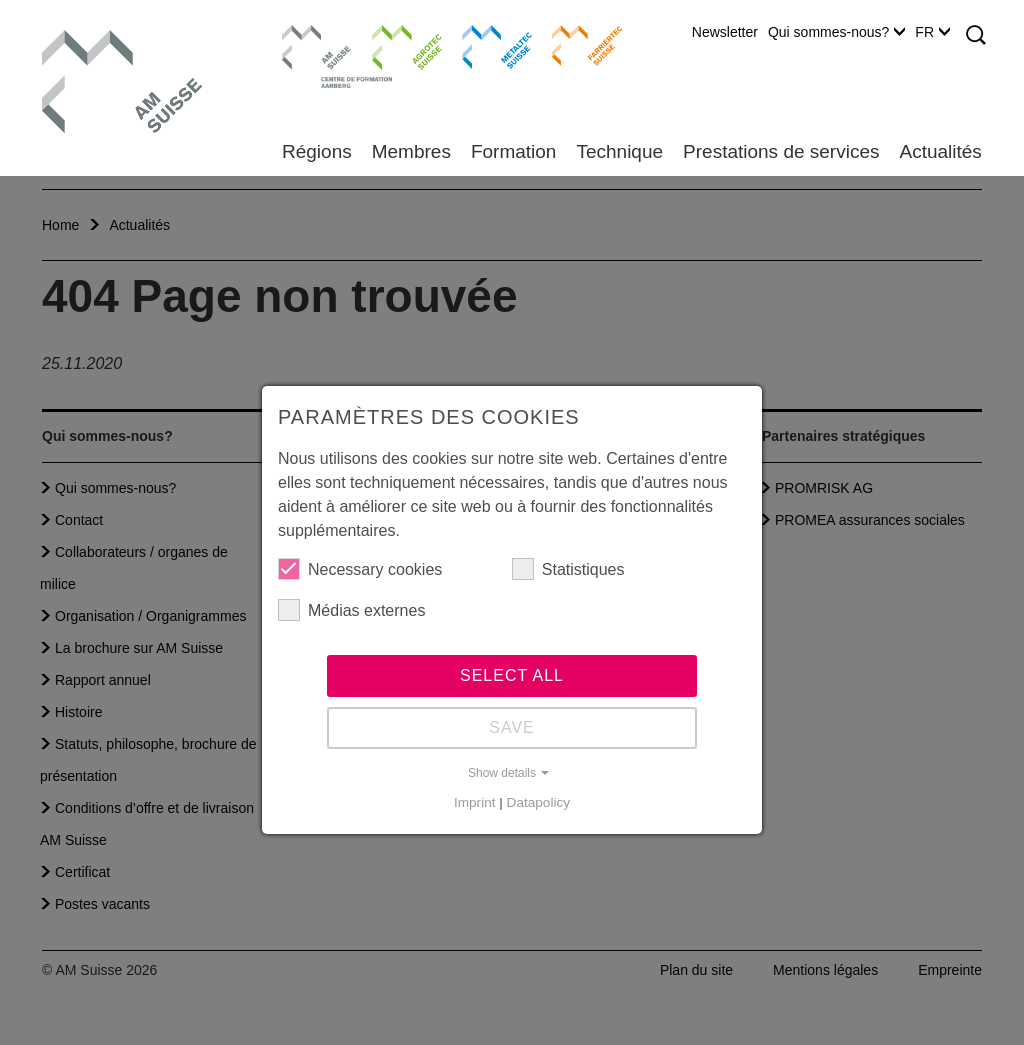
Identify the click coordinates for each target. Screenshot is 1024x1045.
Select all (512, 675)
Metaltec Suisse (484, 45)
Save (512, 727)
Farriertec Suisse (577, 45)
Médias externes (351, 610)
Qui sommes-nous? (836, 32)
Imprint (475, 802)
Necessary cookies (360, 569)
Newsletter (725, 32)
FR (932, 32)
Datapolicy (538, 802)
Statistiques (568, 569)
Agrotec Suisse (392, 45)
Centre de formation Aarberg (308, 55)
